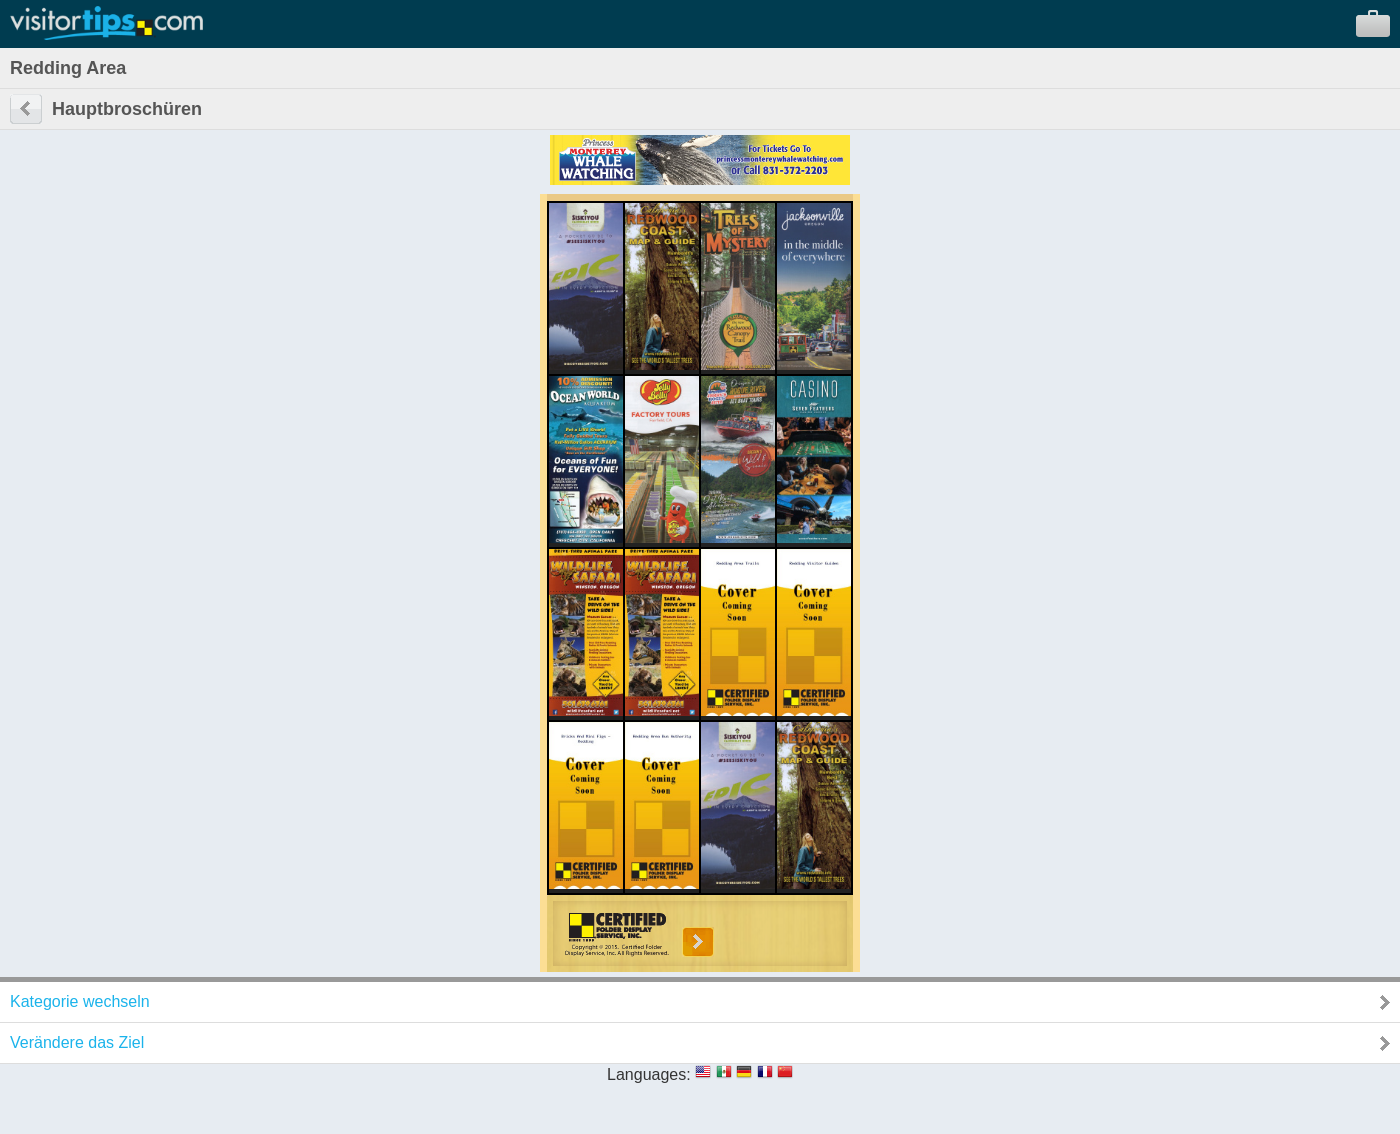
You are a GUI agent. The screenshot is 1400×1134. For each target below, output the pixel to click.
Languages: (649, 1074)
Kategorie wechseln (80, 1001)
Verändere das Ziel (77, 1042)
